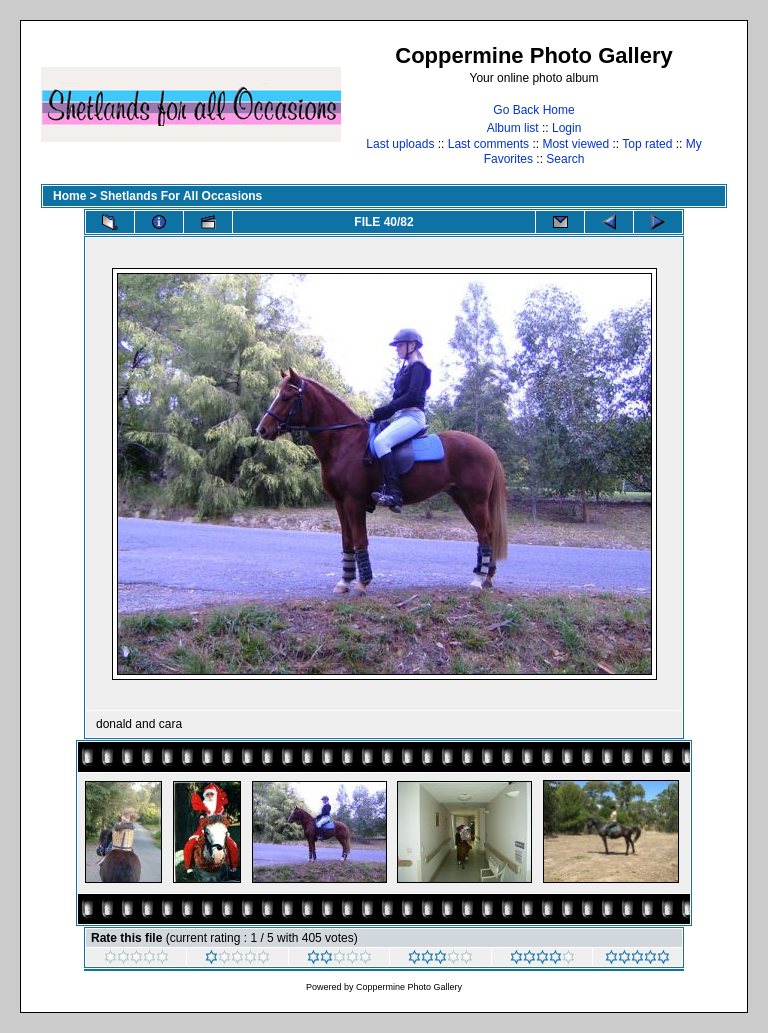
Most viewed (575, 144)
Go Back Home (533, 110)
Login (566, 128)
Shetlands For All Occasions (181, 196)
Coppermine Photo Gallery (409, 987)
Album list (513, 128)
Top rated (647, 144)
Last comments (488, 144)
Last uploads (400, 144)
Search (565, 159)
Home (69, 196)
